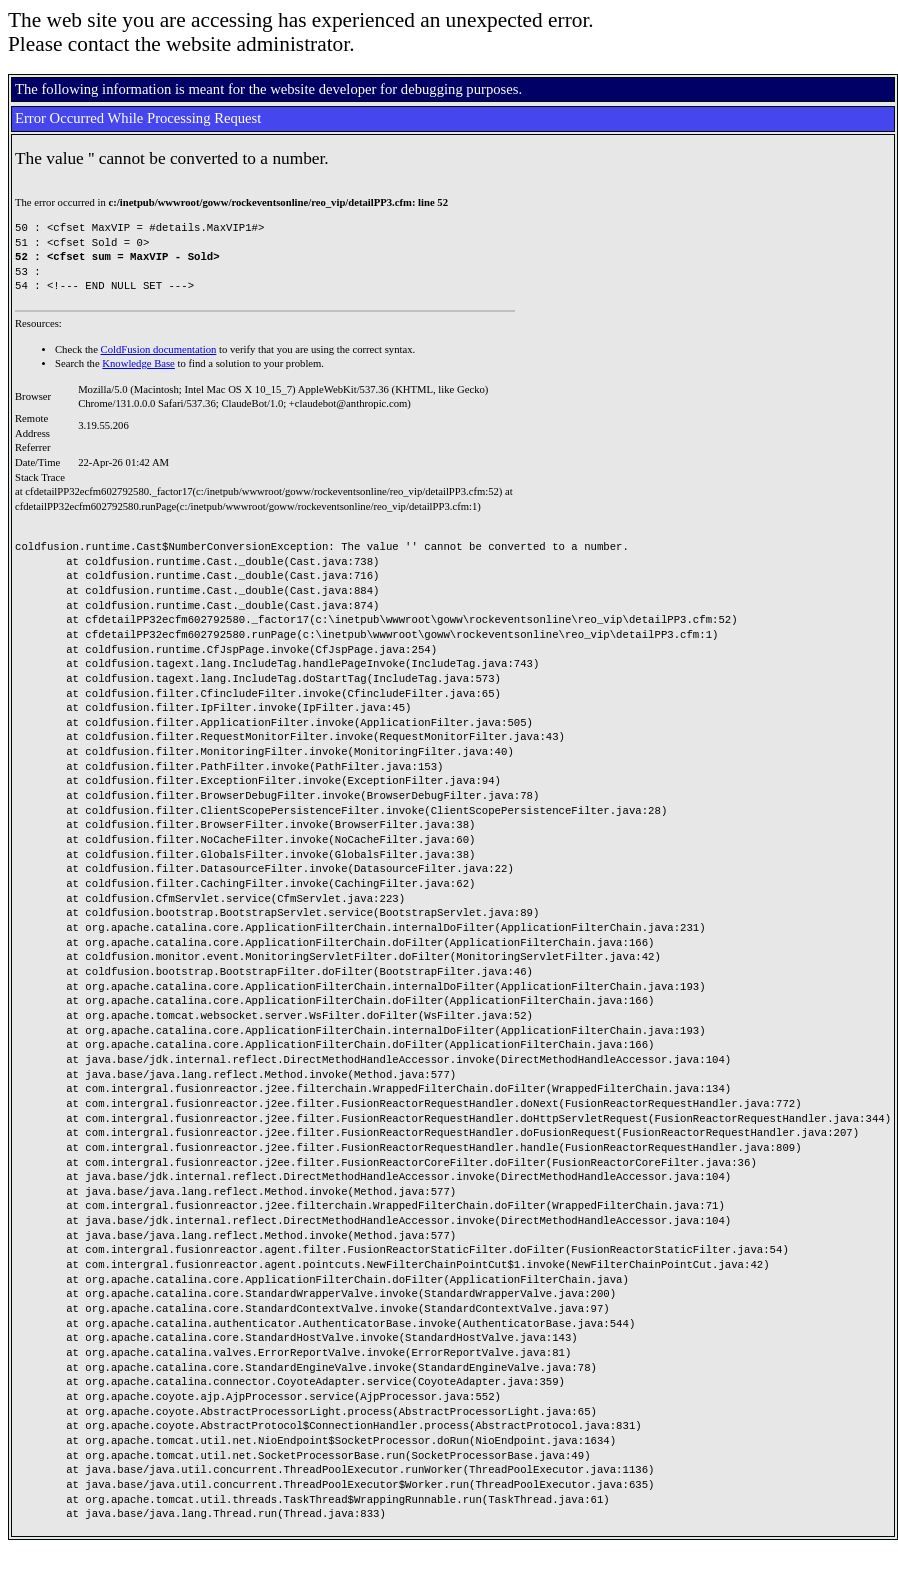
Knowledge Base (138, 363)
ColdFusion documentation (159, 349)
